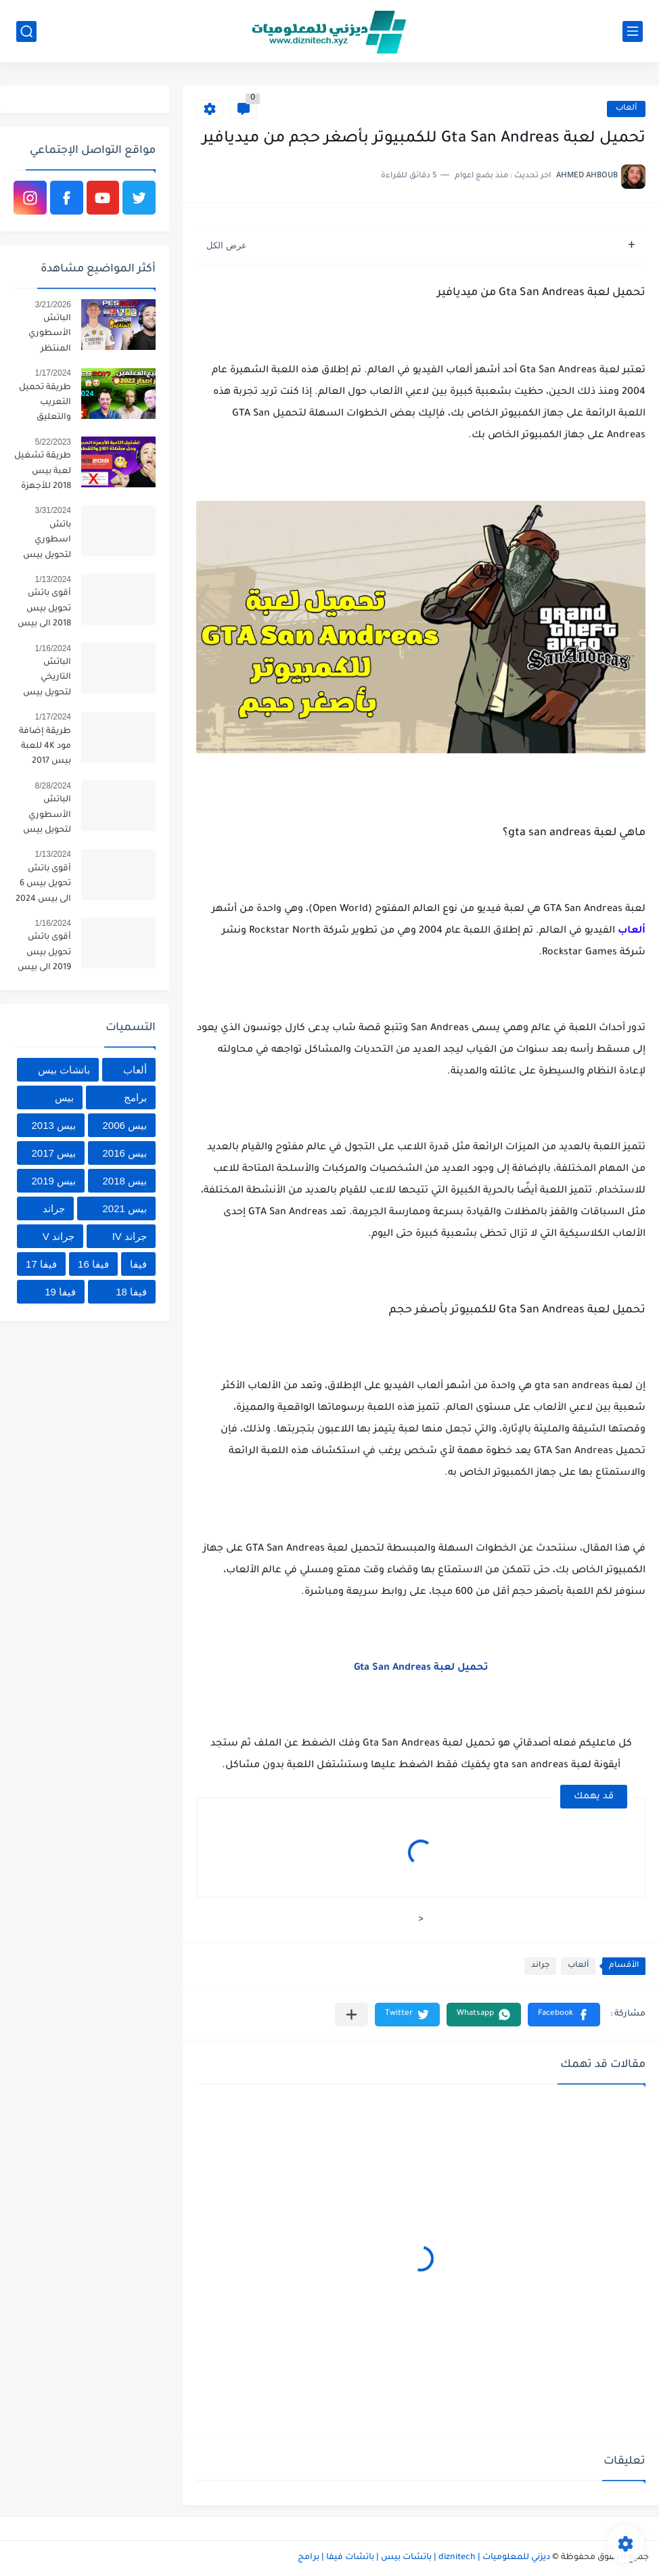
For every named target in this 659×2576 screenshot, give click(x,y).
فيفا (138, 1264)
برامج (135, 1097)
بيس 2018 (124, 1180)
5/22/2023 (53, 442)
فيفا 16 (93, 1264)
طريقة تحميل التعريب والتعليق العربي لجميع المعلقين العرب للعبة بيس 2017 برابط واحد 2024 (45, 405)
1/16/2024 (53, 648)
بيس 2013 (53, 1125)
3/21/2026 (53, 304)
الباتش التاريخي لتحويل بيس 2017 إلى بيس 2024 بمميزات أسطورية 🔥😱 (43, 680)
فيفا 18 (131, 1291)
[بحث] (26, 31)
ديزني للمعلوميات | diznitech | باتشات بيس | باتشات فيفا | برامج (424, 2557)
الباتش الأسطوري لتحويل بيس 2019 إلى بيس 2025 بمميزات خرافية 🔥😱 (43, 817)
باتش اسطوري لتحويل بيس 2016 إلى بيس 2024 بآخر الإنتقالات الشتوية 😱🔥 (43, 542)
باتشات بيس (64, 1069)
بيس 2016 (124, 1153)
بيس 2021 (124, 1208)
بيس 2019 (53, 1180)
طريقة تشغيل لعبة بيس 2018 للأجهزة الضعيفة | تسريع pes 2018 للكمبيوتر (42, 473)
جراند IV (129, 1236)
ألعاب (626, 108)
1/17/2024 (53, 373)
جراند (540, 1965)
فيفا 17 (41, 1264)
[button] (564, 2014)
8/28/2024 (53, 786)
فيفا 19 (60, 1291)
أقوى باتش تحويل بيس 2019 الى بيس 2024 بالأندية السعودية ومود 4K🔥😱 (43, 955)
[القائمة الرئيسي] (632, 31)
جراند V (58, 1236)
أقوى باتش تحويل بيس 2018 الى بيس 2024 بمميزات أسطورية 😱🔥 (43, 611)
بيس (64, 1097)
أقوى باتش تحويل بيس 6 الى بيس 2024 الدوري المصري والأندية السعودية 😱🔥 (43, 886)
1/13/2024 (53, 579)
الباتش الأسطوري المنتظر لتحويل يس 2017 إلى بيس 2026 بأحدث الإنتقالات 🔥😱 (44, 336)
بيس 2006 (124, 1125)
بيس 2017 (53, 1153)
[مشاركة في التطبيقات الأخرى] (351, 2014)
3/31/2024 (53, 510)
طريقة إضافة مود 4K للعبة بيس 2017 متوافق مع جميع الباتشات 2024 (42, 749)
